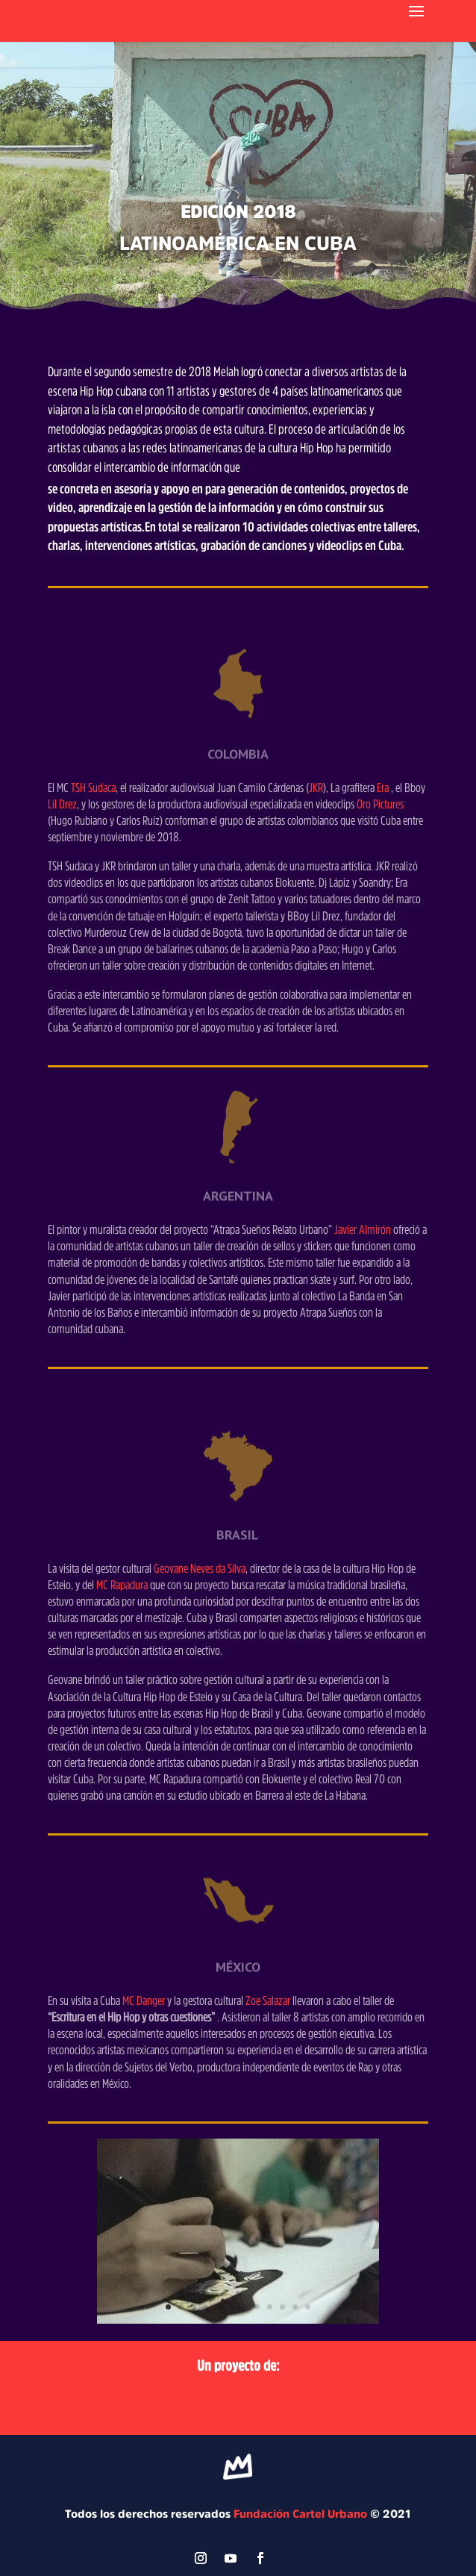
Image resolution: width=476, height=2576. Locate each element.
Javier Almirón (362, 1229)
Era (383, 787)
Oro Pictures (380, 803)
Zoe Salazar (268, 2000)
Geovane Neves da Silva (199, 1568)
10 (282, 2307)
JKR (316, 787)
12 (307, 2307)
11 (295, 2307)
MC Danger (143, 2000)
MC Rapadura (122, 1584)
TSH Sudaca (92, 787)
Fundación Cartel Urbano (300, 2513)
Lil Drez (62, 803)
